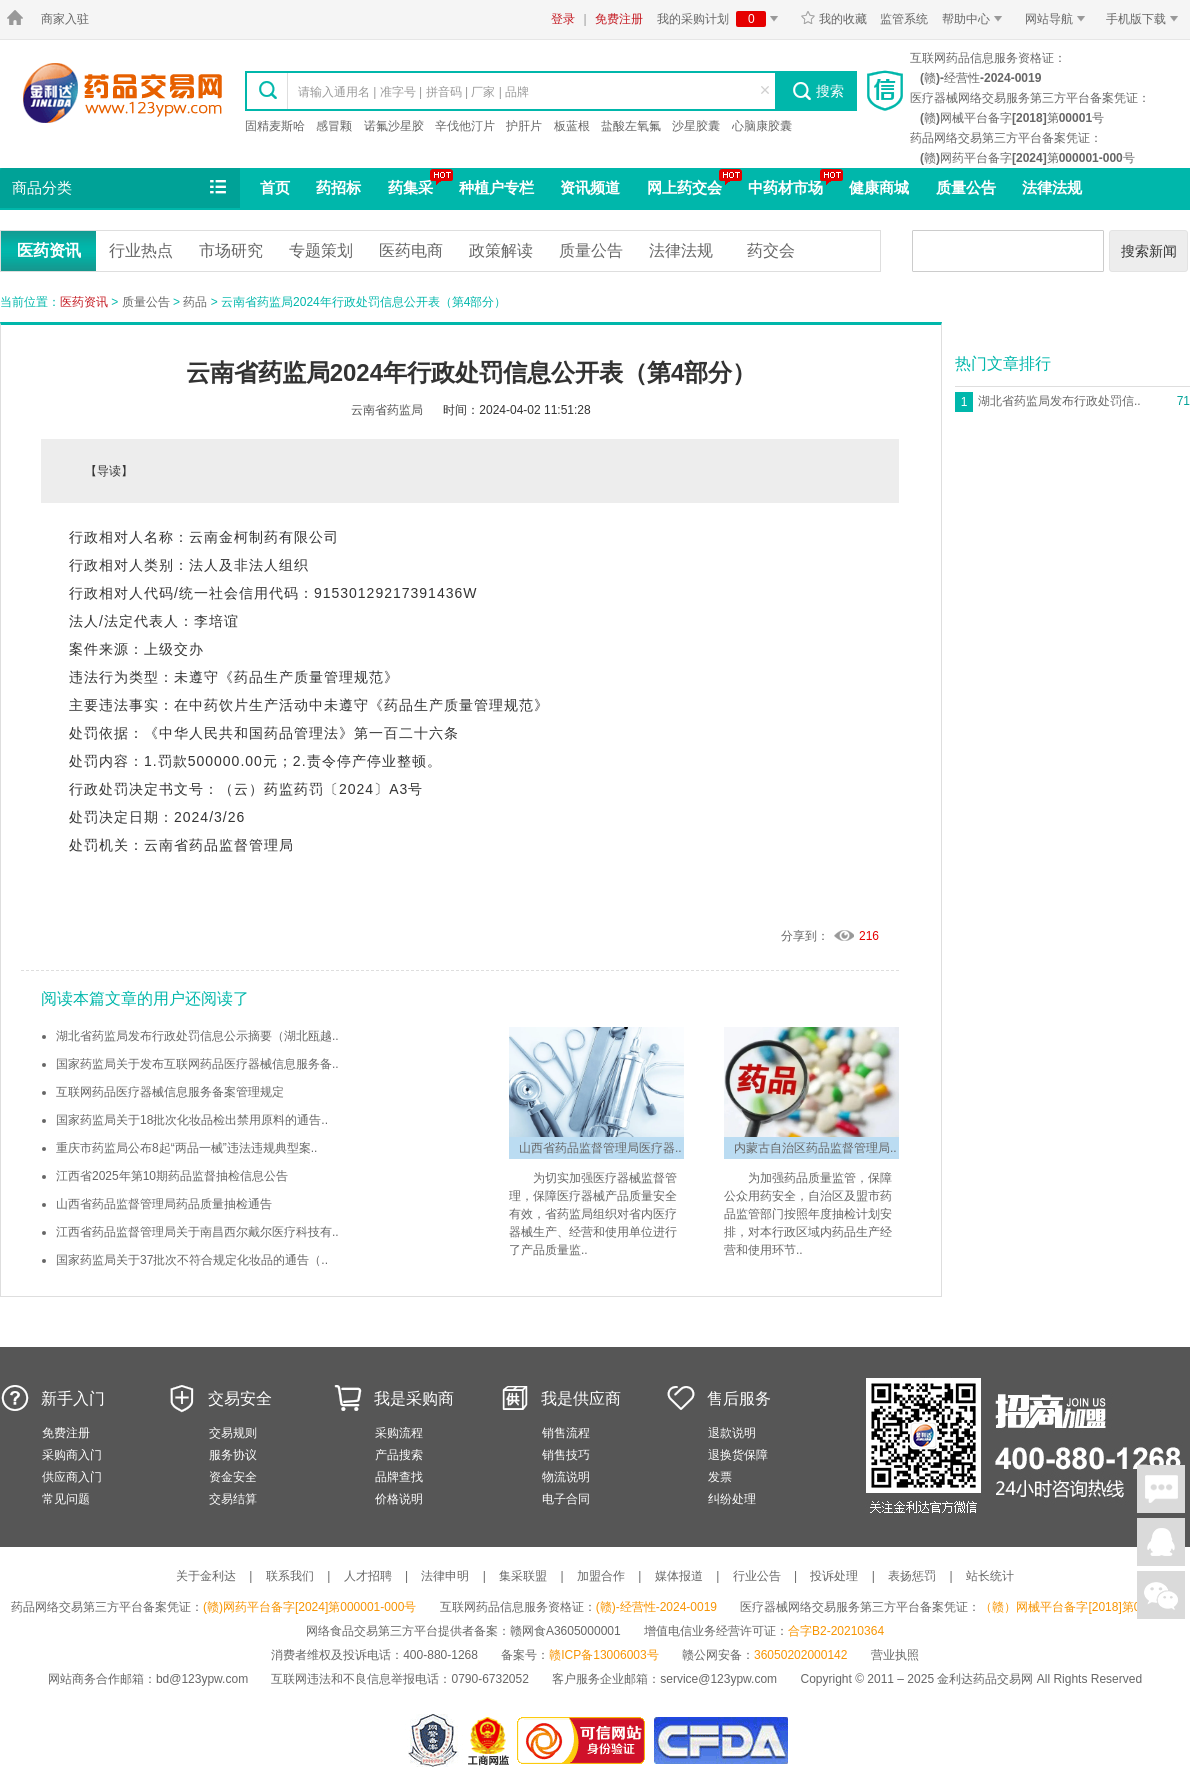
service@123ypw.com (718, 1679)
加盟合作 (601, 1576)
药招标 (338, 187)
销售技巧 (566, 1455)
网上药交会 (684, 187)
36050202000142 (800, 1655)
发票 (720, 1477)
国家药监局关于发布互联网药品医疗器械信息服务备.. (197, 1064)
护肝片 (524, 126)
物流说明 (566, 1477)
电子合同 (566, 1499)
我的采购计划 (721, 19)
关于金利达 (206, 1576)
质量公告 (966, 187)
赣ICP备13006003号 (603, 1655)
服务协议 (233, 1455)
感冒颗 (334, 126)
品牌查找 (399, 1477)
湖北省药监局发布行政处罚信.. (1059, 401)
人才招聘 (368, 1576)
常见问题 (66, 1499)
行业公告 (757, 1576)
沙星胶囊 (696, 126)
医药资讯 (49, 250)
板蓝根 (572, 126)
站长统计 (990, 1576)
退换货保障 (738, 1455)
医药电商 (411, 250)
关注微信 (1161, 1595)
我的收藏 (833, 19)
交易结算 (233, 1499)
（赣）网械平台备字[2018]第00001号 (1079, 1607)
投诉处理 (834, 1576)
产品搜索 (399, 1455)
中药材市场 (785, 187)
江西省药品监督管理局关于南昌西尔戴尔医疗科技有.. (197, 1232)
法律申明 (445, 1576)
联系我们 (290, 1576)
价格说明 (399, 1499)
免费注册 (619, 19)
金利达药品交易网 (122, 92)
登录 (563, 19)
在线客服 (1161, 1542)
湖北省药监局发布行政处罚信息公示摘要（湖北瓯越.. (197, 1036)
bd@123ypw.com (202, 1679)
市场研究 (231, 250)
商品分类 (121, 188)
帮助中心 (975, 19)
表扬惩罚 (912, 1576)
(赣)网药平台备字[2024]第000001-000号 (309, 1607)
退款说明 (732, 1433)
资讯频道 (590, 187)
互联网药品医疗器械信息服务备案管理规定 (170, 1092)
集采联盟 (523, 1576)
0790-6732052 (491, 1679)
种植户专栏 (496, 187)
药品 (195, 302)
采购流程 (399, 1433)
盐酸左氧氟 (631, 126)
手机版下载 (1145, 19)
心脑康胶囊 (762, 126)
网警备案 (433, 1740)
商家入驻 (65, 19)
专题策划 (321, 250)
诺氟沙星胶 (394, 126)
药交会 (771, 250)
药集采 (410, 187)
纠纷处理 (732, 1499)
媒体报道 (679, 1576)
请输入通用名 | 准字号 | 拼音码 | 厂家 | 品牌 (413, 92)
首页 (275, 187)
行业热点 (141, 250)
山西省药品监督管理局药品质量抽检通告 (164, 1204)
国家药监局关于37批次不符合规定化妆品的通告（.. (192, 1260)
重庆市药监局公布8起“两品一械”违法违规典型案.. (186, 1148)
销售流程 (566, 1433)
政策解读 (501, 250)
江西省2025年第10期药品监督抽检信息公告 (172, 1176)
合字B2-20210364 (836, 1631)
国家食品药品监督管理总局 (720, 1740)
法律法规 (1052, 187)
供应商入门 (72, 1477)
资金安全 (233, 1477)
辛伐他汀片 (465, 126)
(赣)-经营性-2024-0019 (656, 1607)
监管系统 (904, 19)
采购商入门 (72, 1455)
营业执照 (895, 1655)
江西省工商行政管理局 (489, 1740)
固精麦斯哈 (275, 126)
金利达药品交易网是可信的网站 (584, 1740)
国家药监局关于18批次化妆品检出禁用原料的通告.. (192, 1120)
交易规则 (233, 1433)
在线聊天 (1161, 1489)
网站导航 (1058, 19)
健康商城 (879, 187)
